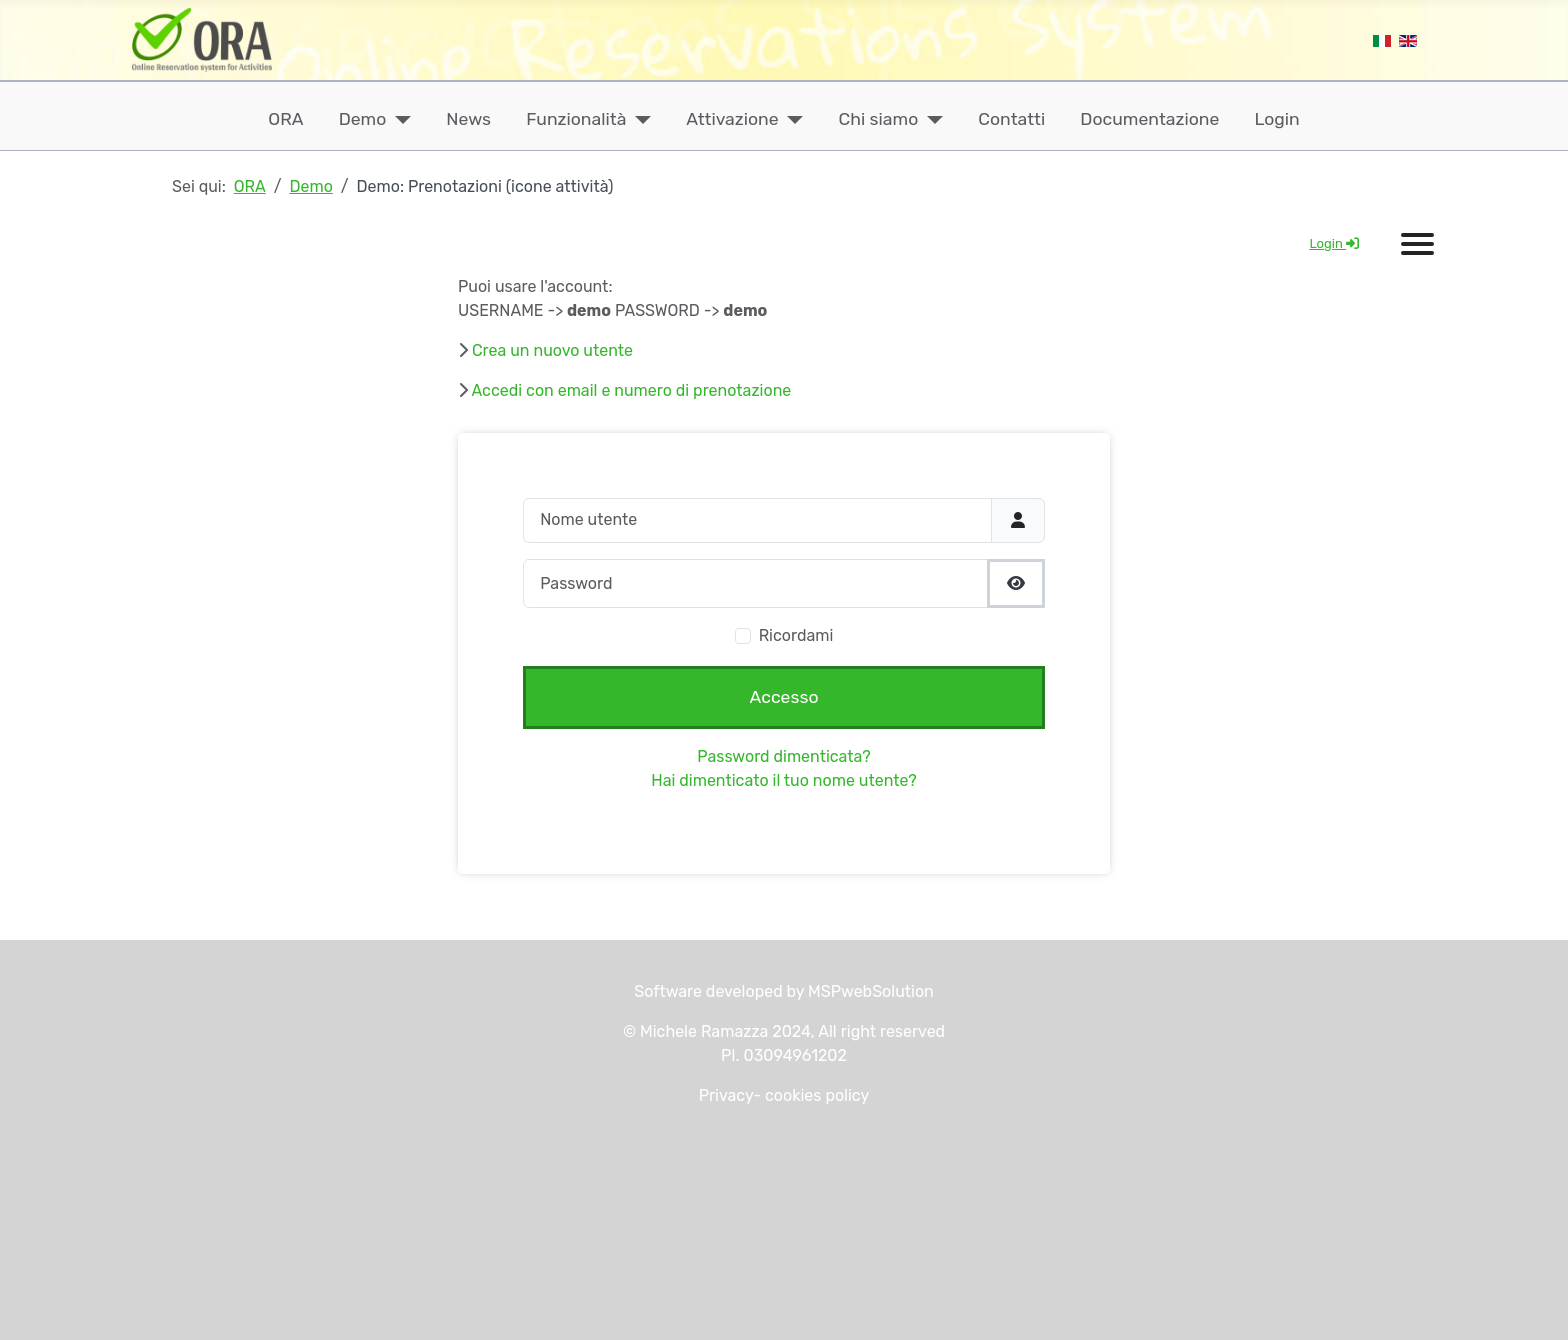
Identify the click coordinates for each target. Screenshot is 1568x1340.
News (468, 119)
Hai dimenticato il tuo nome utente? (783, 780)
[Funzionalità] (638, 119)
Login (1277, 119)
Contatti (1011, 119)
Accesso (784, 697)
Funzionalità (576, 119)
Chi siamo (879, 119)
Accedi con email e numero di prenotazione (632, 390)
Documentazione (1149, 119)
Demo (363, 119)
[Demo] (398, 119)
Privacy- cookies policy (784, 1095)
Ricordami (796, 635)
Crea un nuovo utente (552, 350)
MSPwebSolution (869, 991)
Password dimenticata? (783, 756)
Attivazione (732, 119)
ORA (285, 119)
